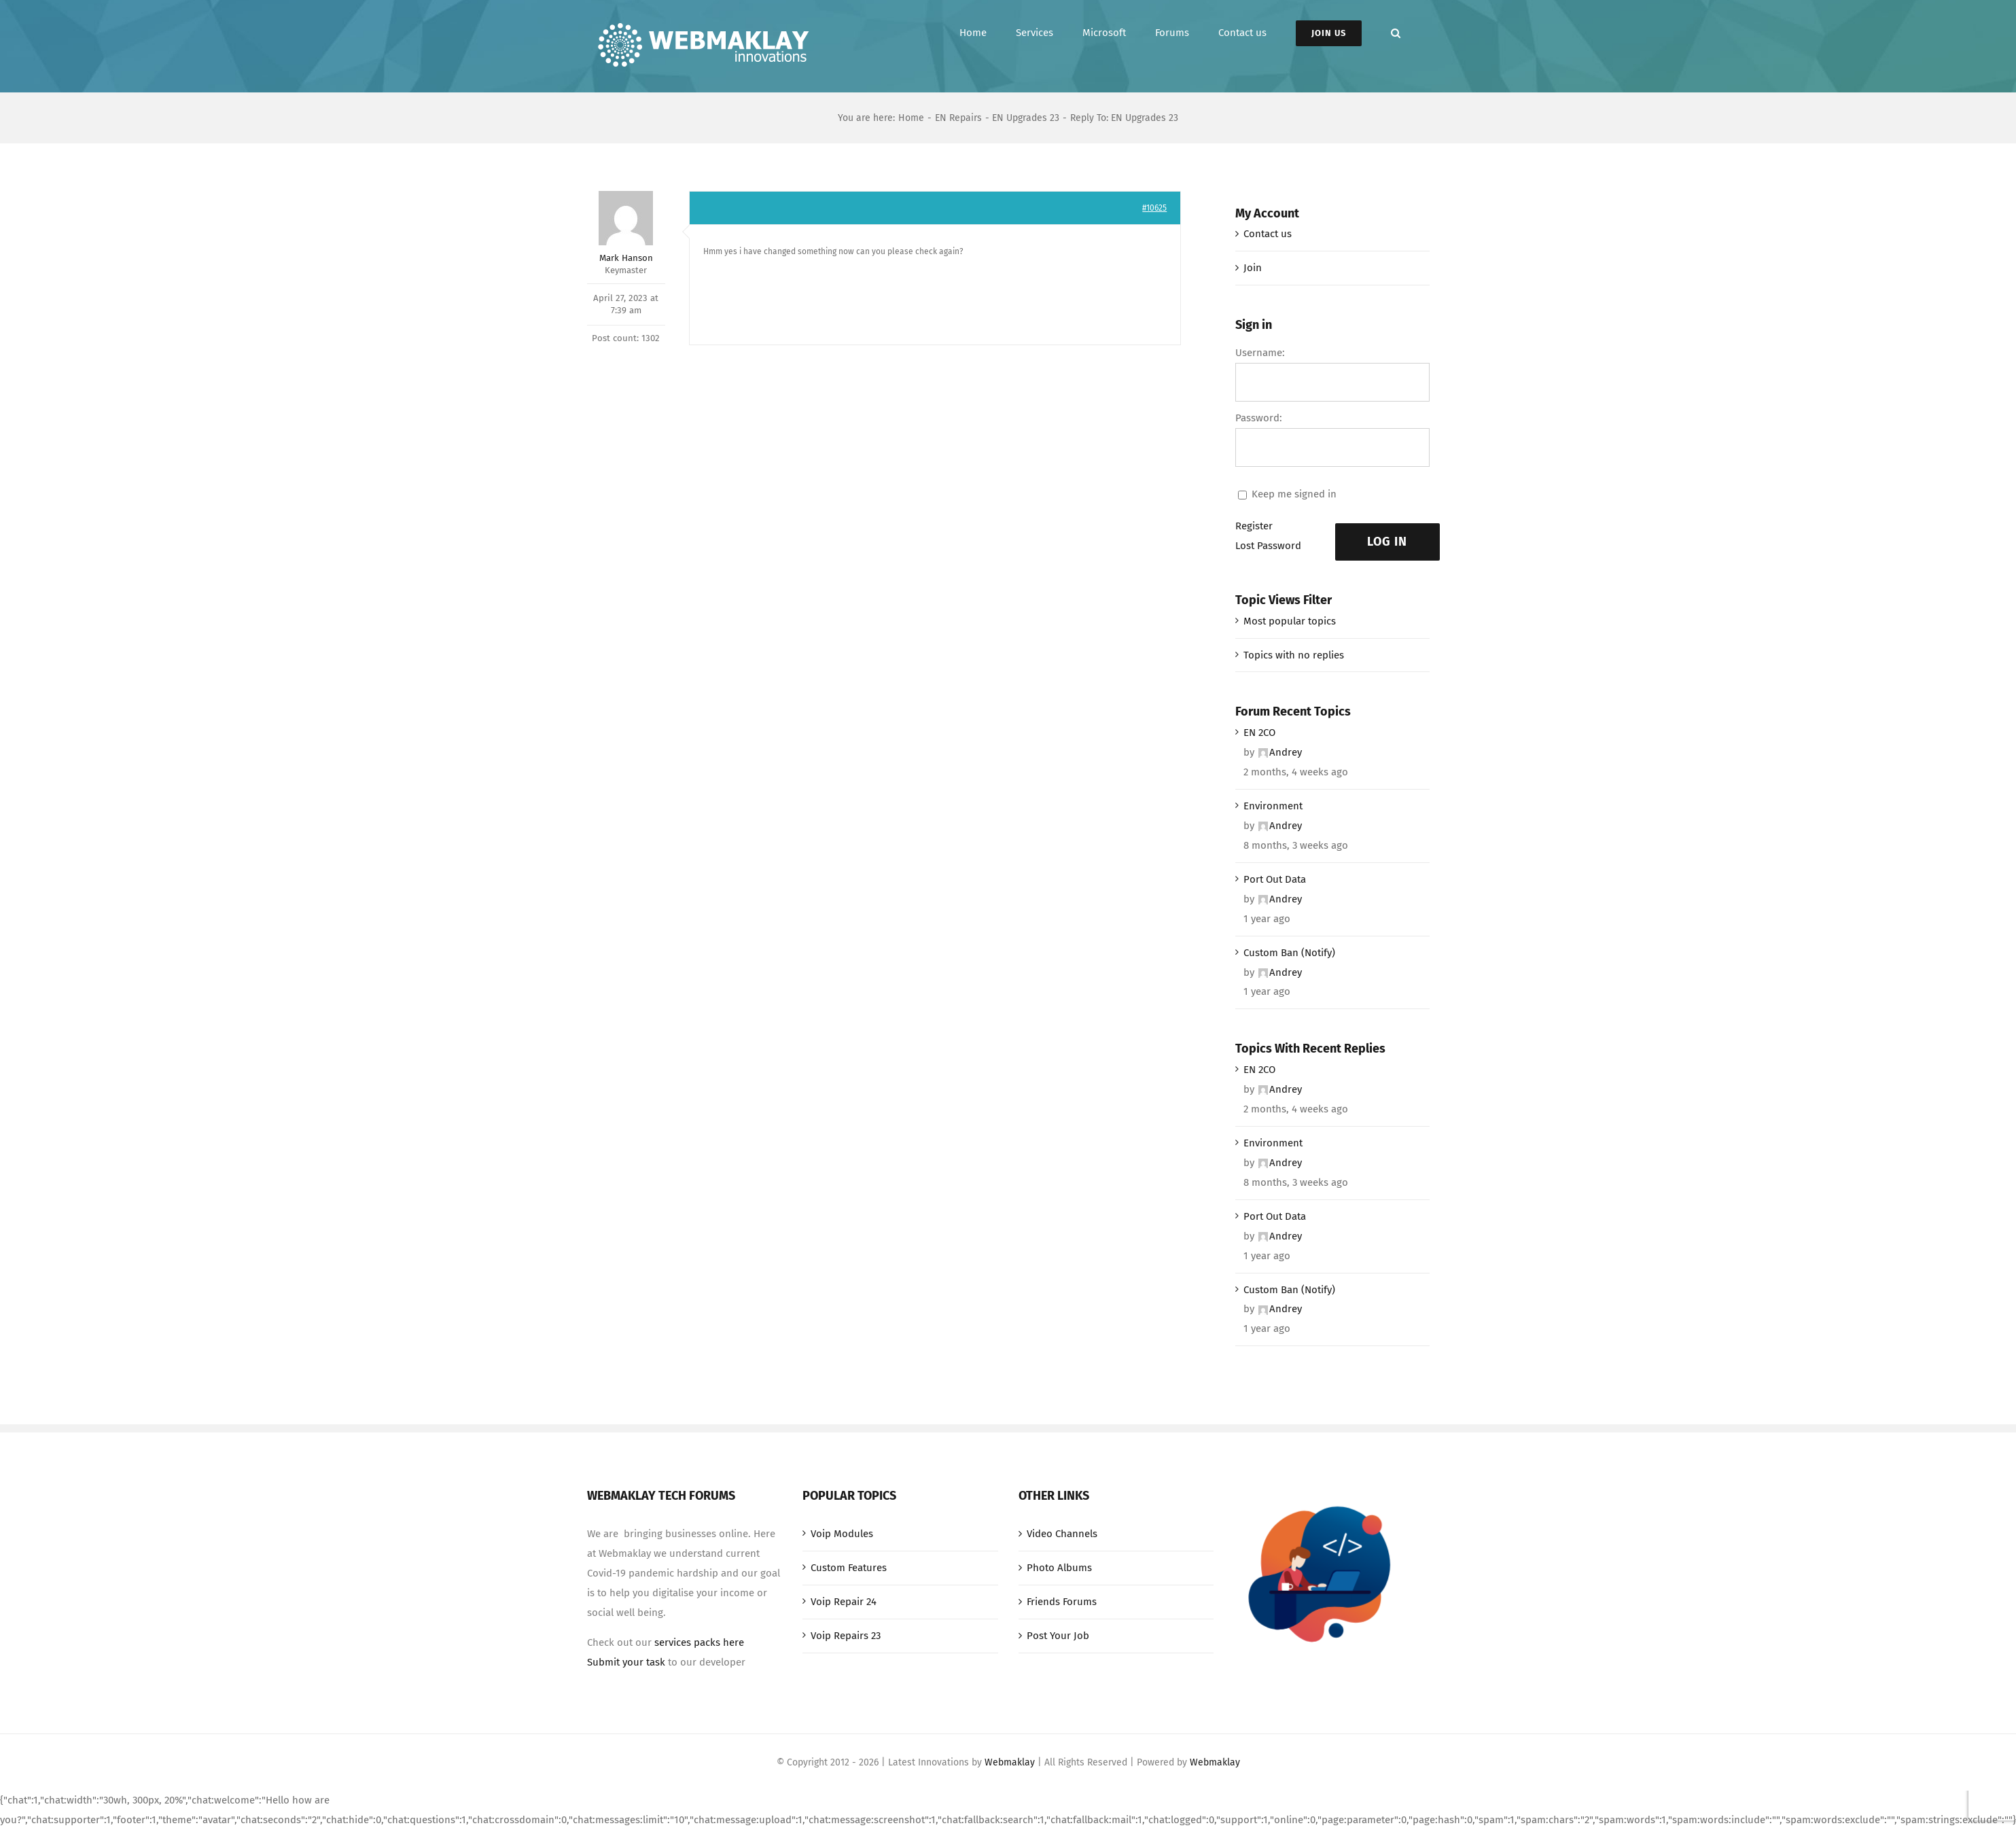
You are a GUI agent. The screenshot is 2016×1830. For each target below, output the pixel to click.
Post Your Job (1058, 1636)
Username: (1260, 353)
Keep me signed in (1294, 494)
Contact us (1267, 234)
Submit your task (626, 1662)
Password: (1258, 418)
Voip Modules (842, 1534)
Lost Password (1268, 546)
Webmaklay (1010, 1762)
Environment (1273, 806)
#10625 (1154, 208)
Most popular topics (1289, 621)
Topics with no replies (1293, 655)
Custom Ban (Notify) (1289, 953)
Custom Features (849, 1568)
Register (1254, 526)
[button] (1395, 33)
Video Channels (1062, 1534)
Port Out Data (1274, 879)
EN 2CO (1259, 732)
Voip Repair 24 (844, 1602)
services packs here (699, 1642)
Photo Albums (1059, 1568)
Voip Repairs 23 (846, 1636)
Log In (1387, 541)
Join (1252, 268)
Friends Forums (1062, 1602)
